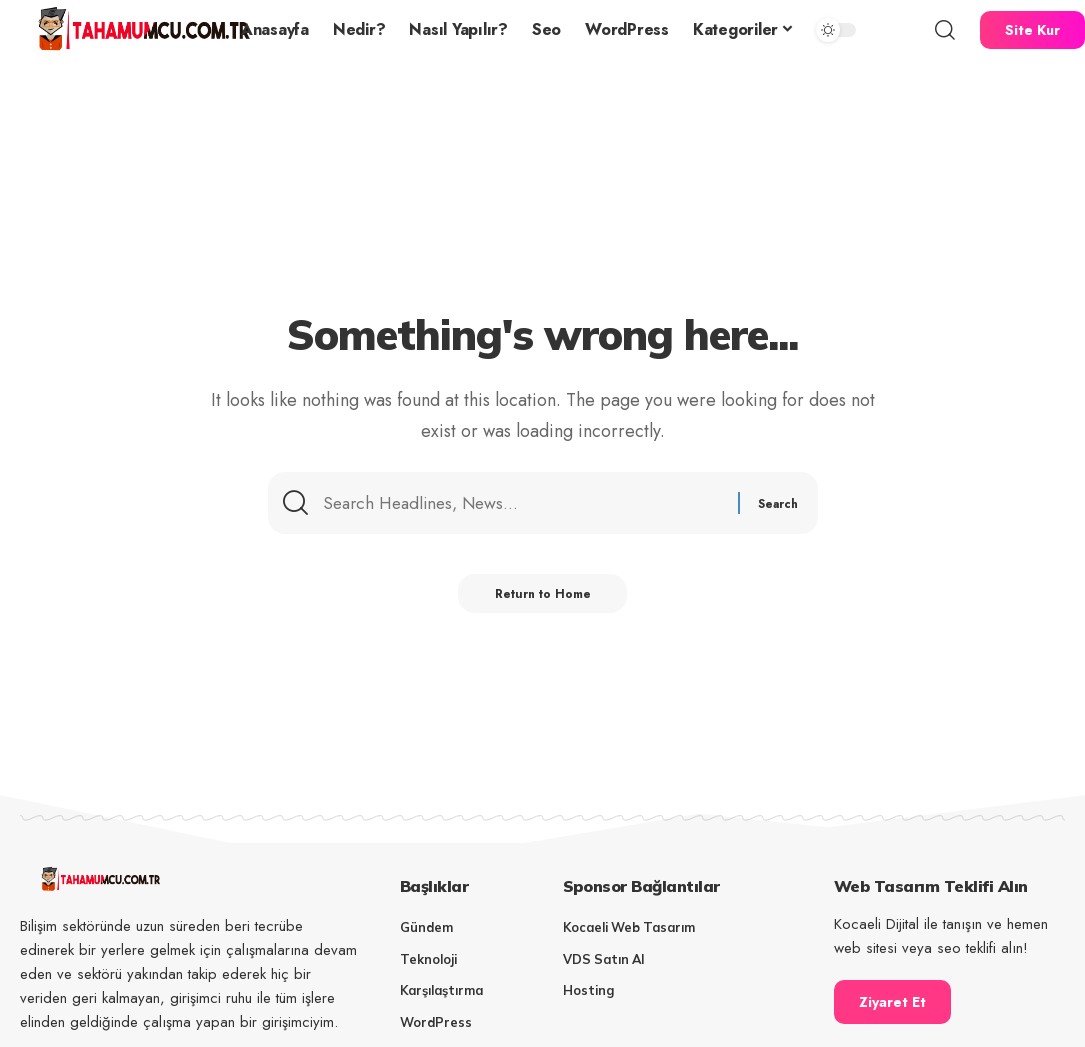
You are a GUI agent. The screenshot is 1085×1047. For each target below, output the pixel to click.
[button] (945, 30)
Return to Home (542, 598)
